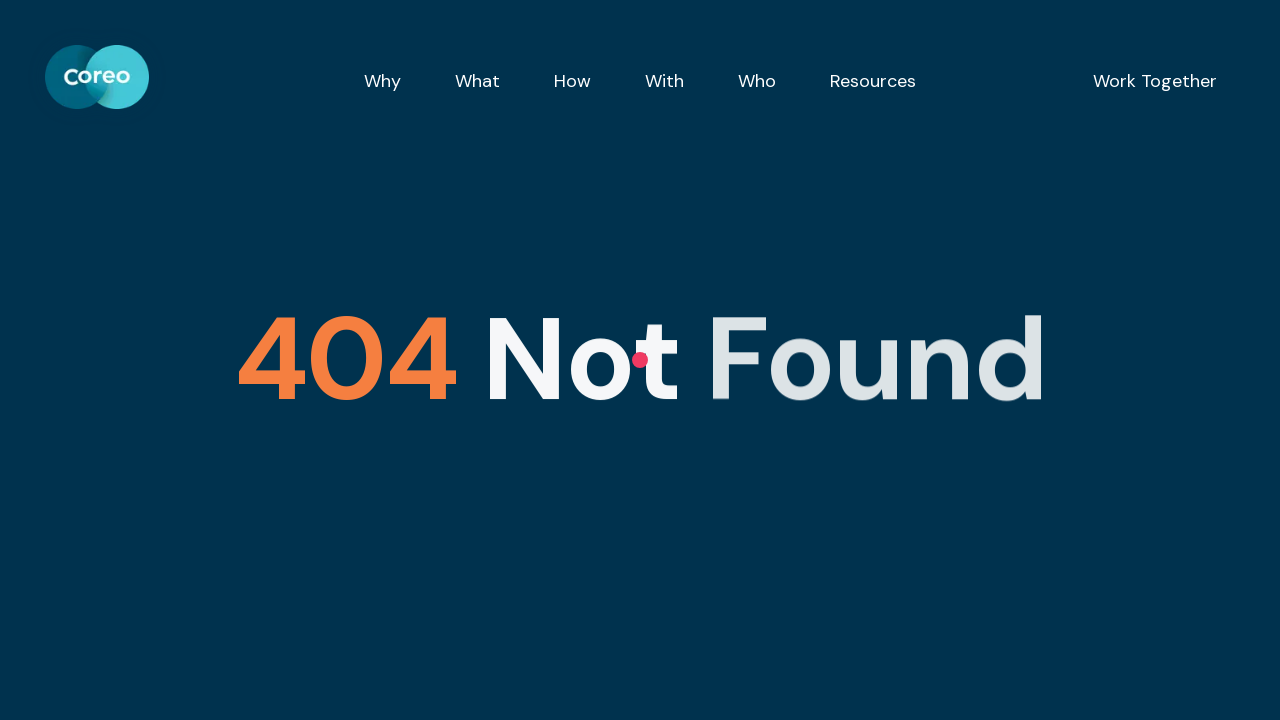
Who (757, 81)
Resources (873, 81)
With (664, 81)
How (572, 81)
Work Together (1155, 81)
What (477, 81)
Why (382, 81)
